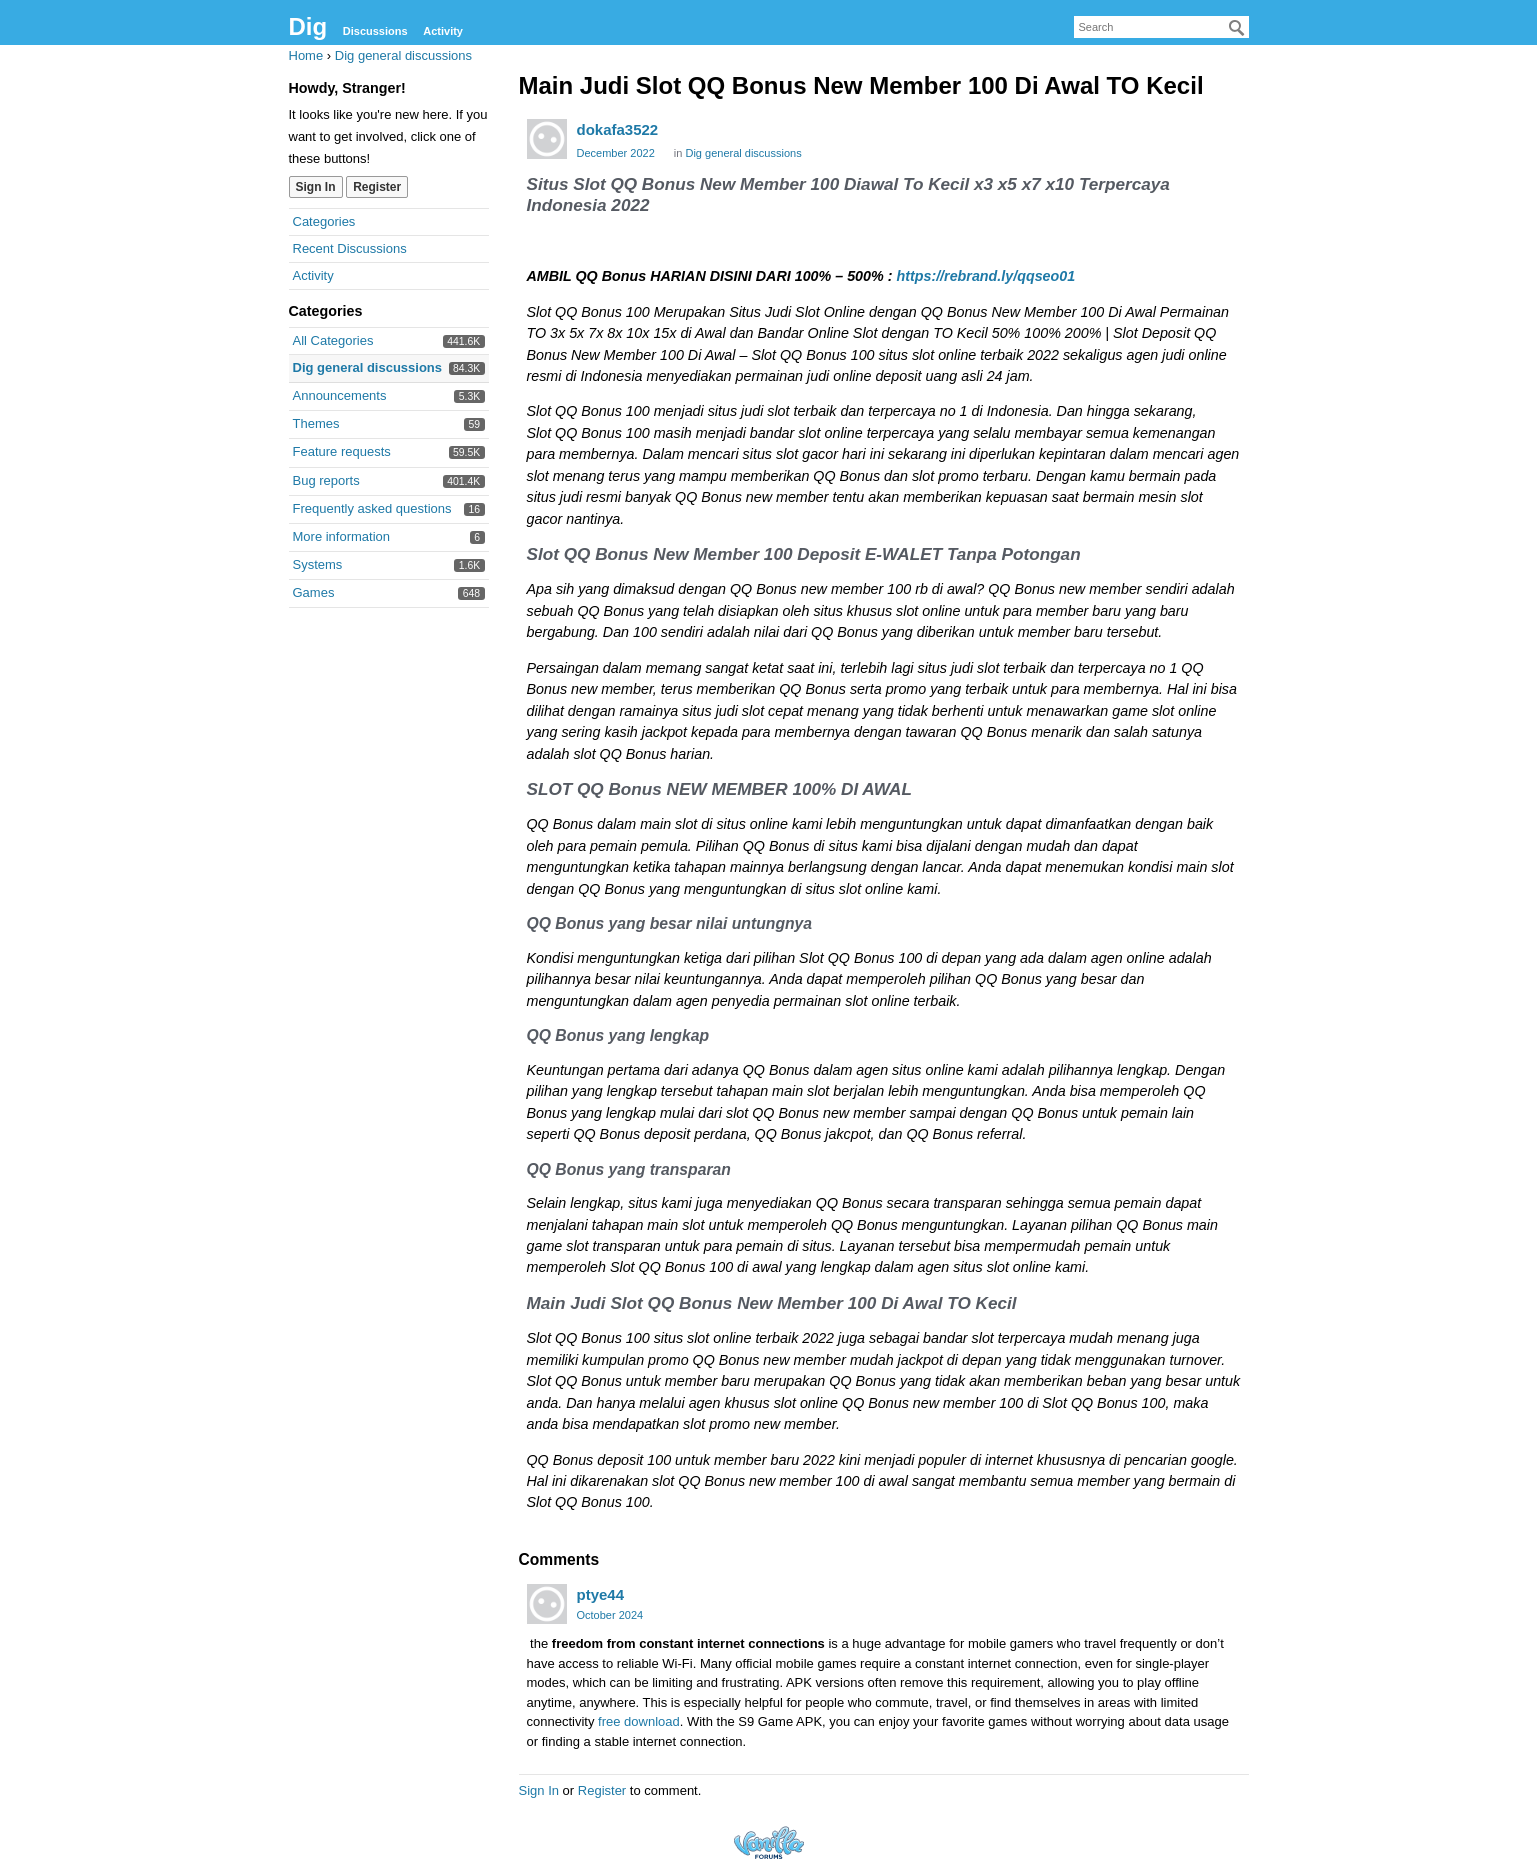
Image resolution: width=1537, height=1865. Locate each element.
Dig (308, 26)
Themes (316, 423)
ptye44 (601, 1594)
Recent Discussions (350, 248)
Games (314, 592)
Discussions (375, 31)
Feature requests (342, 451)
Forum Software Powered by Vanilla (769, 1842)
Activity (443, 31)
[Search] (1237, 28)
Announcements (340, 395)
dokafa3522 (618, 129)
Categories (324, 221)
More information (342, 536)
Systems (318, 564)
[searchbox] (1161, 27)
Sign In (316, 187)
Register (377, 187)
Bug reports (326, 480)
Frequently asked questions (372, 508)
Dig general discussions (368, 367)
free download (639, 1721)
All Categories (333, 340)
